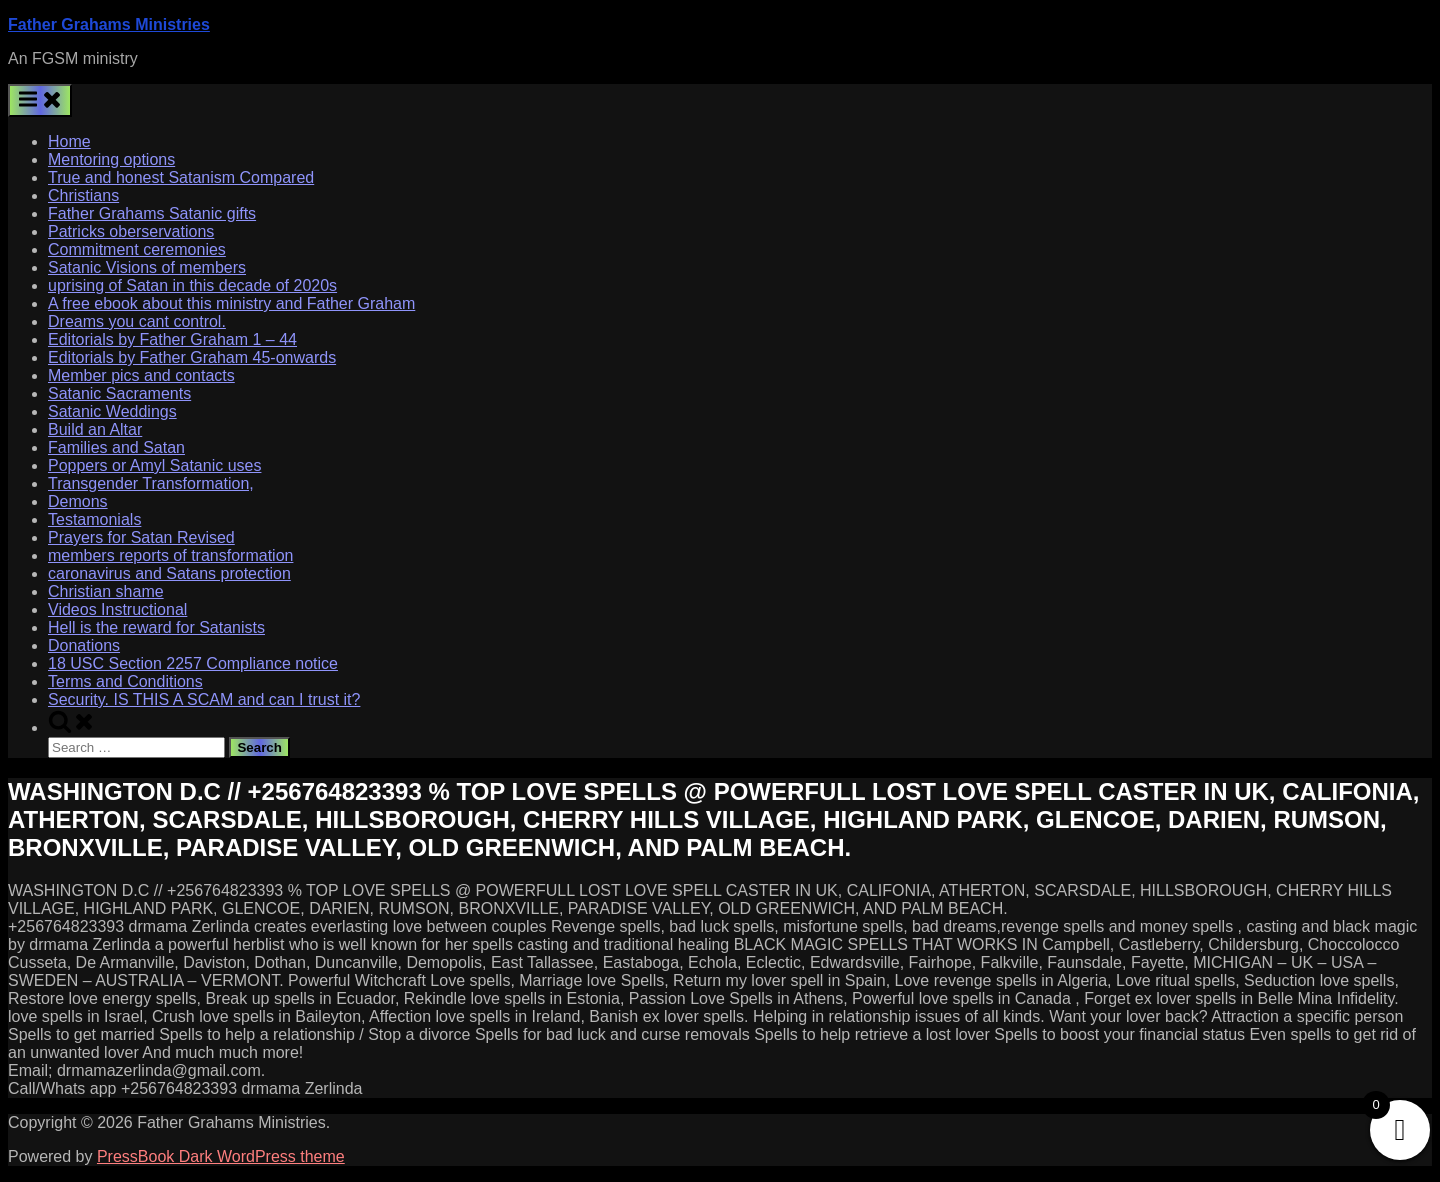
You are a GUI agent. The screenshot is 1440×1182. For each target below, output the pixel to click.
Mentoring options (111, 159)
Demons (78, 501)
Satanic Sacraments (119, 393)
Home (69, 141)
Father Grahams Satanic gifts (152, 213)
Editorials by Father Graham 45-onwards (192, 357)
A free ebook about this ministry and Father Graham (231, 303)
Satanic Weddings (112, 411)
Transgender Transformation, (151, 483)
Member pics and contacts (141, 375)
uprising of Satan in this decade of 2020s (192, 285)
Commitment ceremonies (137, 249)
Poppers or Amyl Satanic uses (154, 465)
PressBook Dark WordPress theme (221, 1156)
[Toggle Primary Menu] (40, 100)
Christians (83, 195)
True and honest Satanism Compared (181, 177)
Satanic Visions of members (147, 267)
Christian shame (106, 591)
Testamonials (94, 519)
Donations (84, 645)
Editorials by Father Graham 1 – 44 (172, 339)
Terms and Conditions (125, 681)
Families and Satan (116, 447)
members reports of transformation (170, 555)
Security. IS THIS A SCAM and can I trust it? (204, 699)
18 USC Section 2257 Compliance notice (193, 663)
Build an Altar (95, 429)
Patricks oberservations (131, 231)
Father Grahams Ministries (109, 24)
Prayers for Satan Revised (141, 537)
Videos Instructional (117, 609)
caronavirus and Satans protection (169, 573)
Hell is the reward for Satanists (156, 627)
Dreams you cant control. (137, 321)
